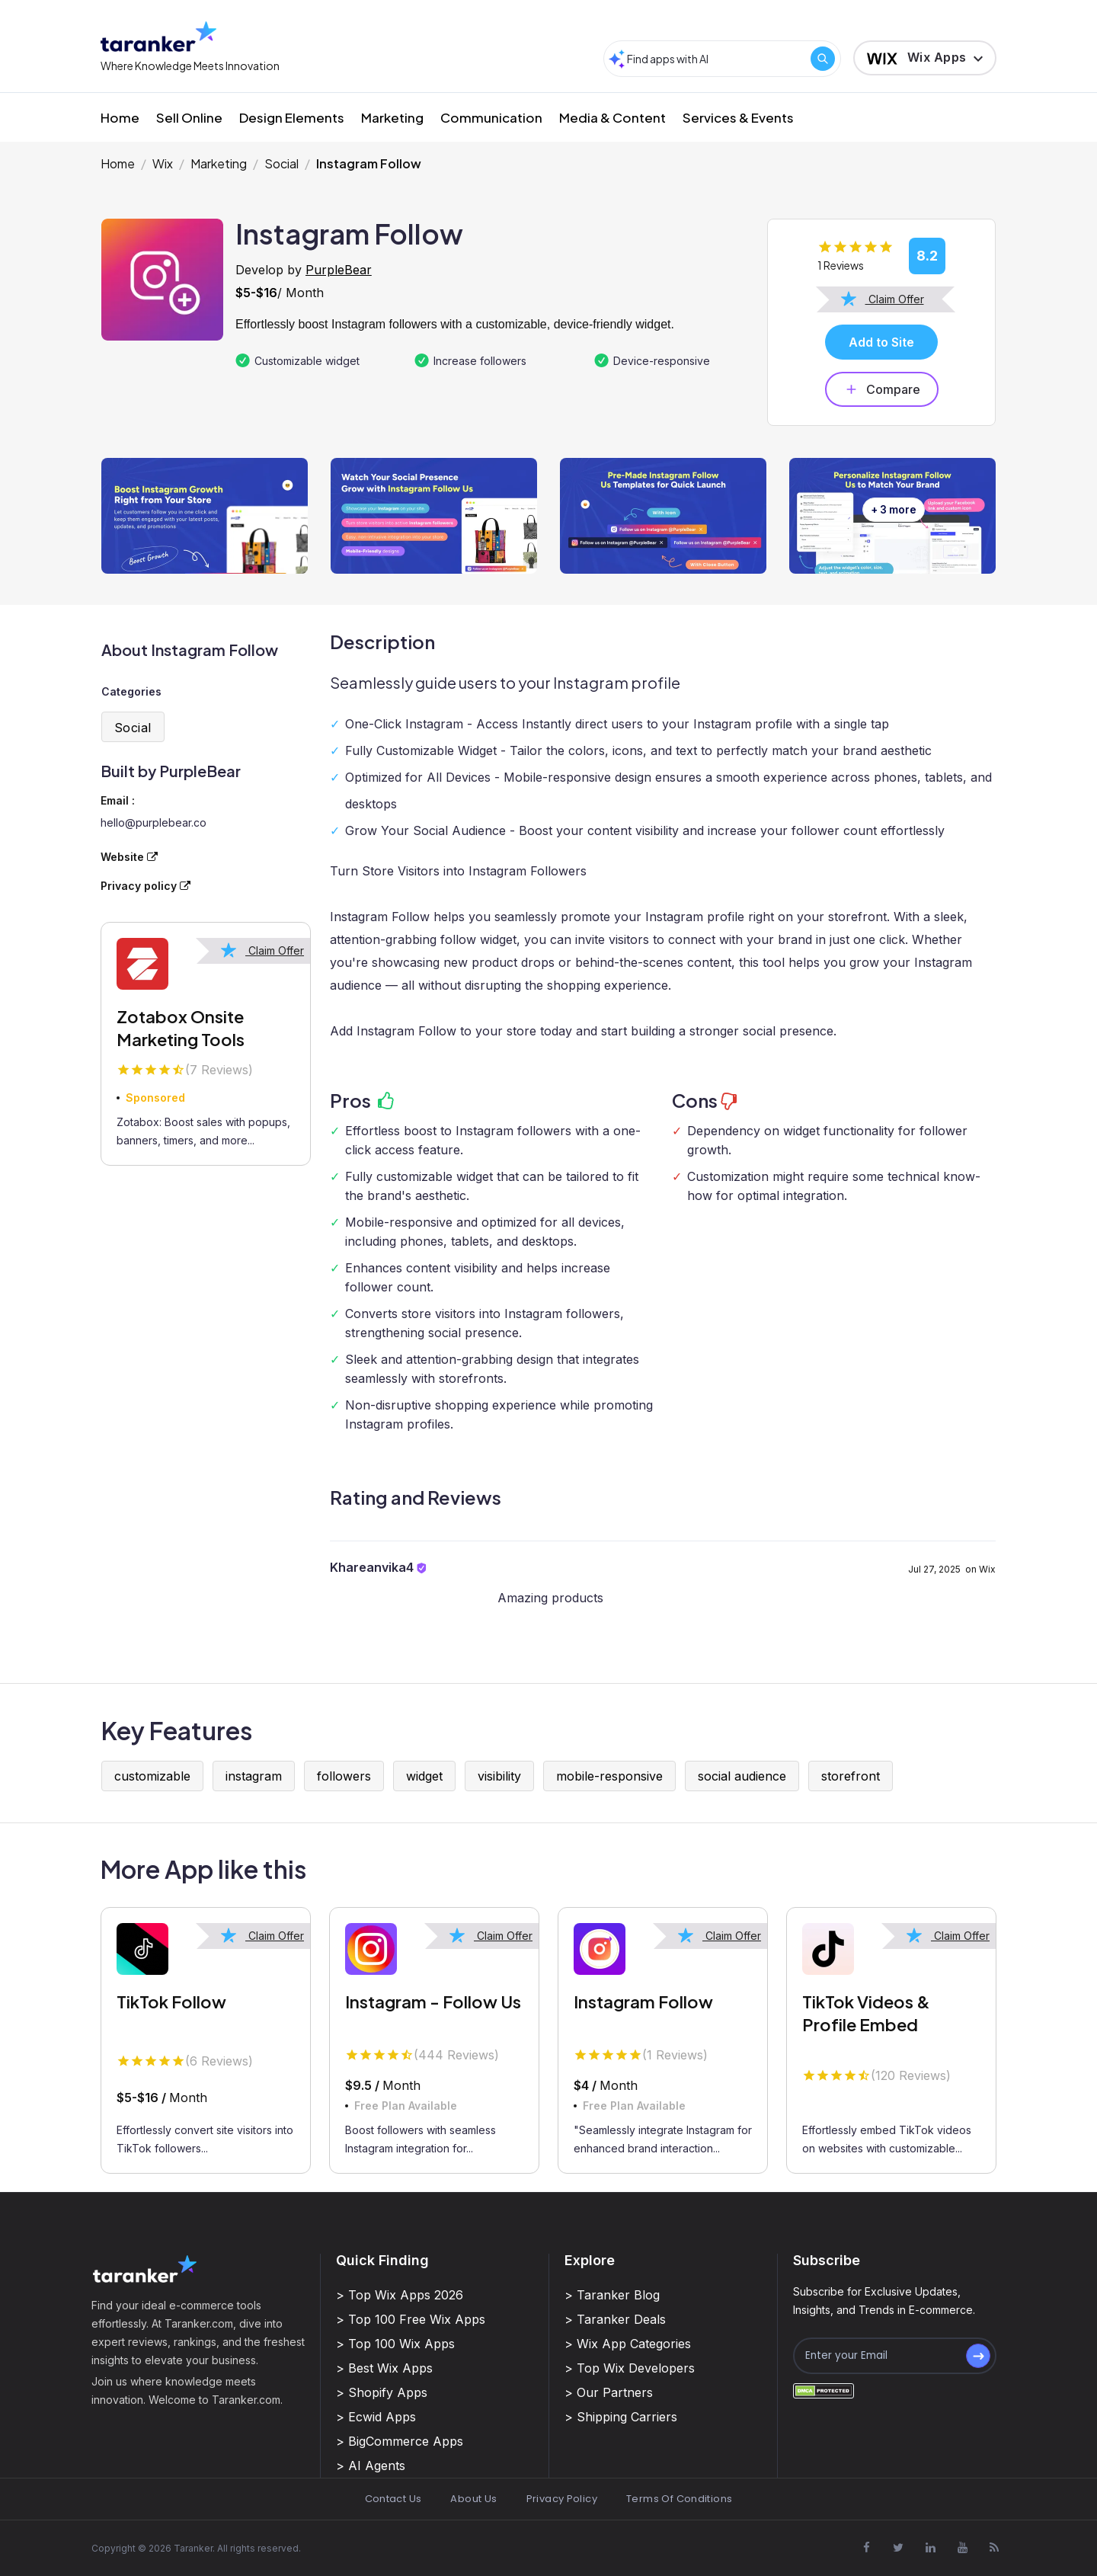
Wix (162, 163)
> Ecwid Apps (376, 2416)
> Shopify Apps (381, 2392)
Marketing (392, 117)
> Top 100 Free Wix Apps (410, 2319)
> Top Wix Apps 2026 (399, 2294)
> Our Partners (608, 2392)
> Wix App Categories (627, 2343)
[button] (924, 57)
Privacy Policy (561, 2498)
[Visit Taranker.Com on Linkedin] (930, 2547)
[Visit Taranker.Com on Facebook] (866, 2547)
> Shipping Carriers (620, 2416)
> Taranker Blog (612, 2294)
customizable (152, 1776)
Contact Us (393, 2498)
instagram (253, 1776)
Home (120, 117)
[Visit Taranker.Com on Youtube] (962, 2547)
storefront (850, 1776)
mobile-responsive (609, 1776)
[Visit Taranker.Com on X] (898, 2547)
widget (424, 1776)
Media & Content (612, 117)
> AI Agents (370, 2465)
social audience (742, 1776)
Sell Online (189, 117)
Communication (491, 117)
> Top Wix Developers (629, 2368)
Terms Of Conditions (679, 2498)
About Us (473, 2498)
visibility (499, 1776)
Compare (881, 389)
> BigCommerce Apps (399, 2441)
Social (281, 163)
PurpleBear (338, 269)
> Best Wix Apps (384, 2368)
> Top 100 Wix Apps (395, 2343)
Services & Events (738, 117)
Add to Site (881, 342)
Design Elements (291, 117)
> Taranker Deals (615, 2319)
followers (344, 1776)
